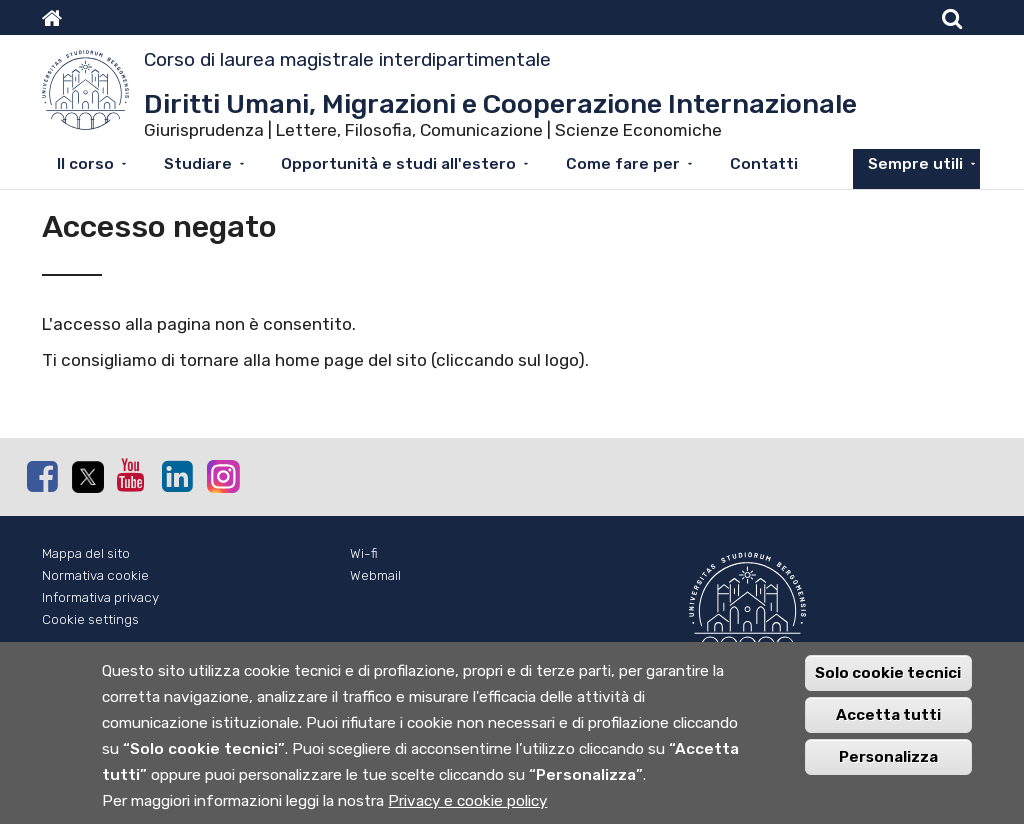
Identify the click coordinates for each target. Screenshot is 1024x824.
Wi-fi (364, 553)
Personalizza (888, 769)
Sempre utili (915, 164)
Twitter (87, 477)
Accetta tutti (888, 727)
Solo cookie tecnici (888, 685)
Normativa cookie (95, 575)
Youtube (132, 475)
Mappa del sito (86, 553)
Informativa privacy (100, 597)
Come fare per (623, 164)
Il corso (85, 164)
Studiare (198, 164)
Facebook (42, 476)
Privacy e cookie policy (467, 813)
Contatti (764, 164)
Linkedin (177, 476)
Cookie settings (90, 619)
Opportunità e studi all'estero (398, 164)
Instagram (222, 475)
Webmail (375, 575)
